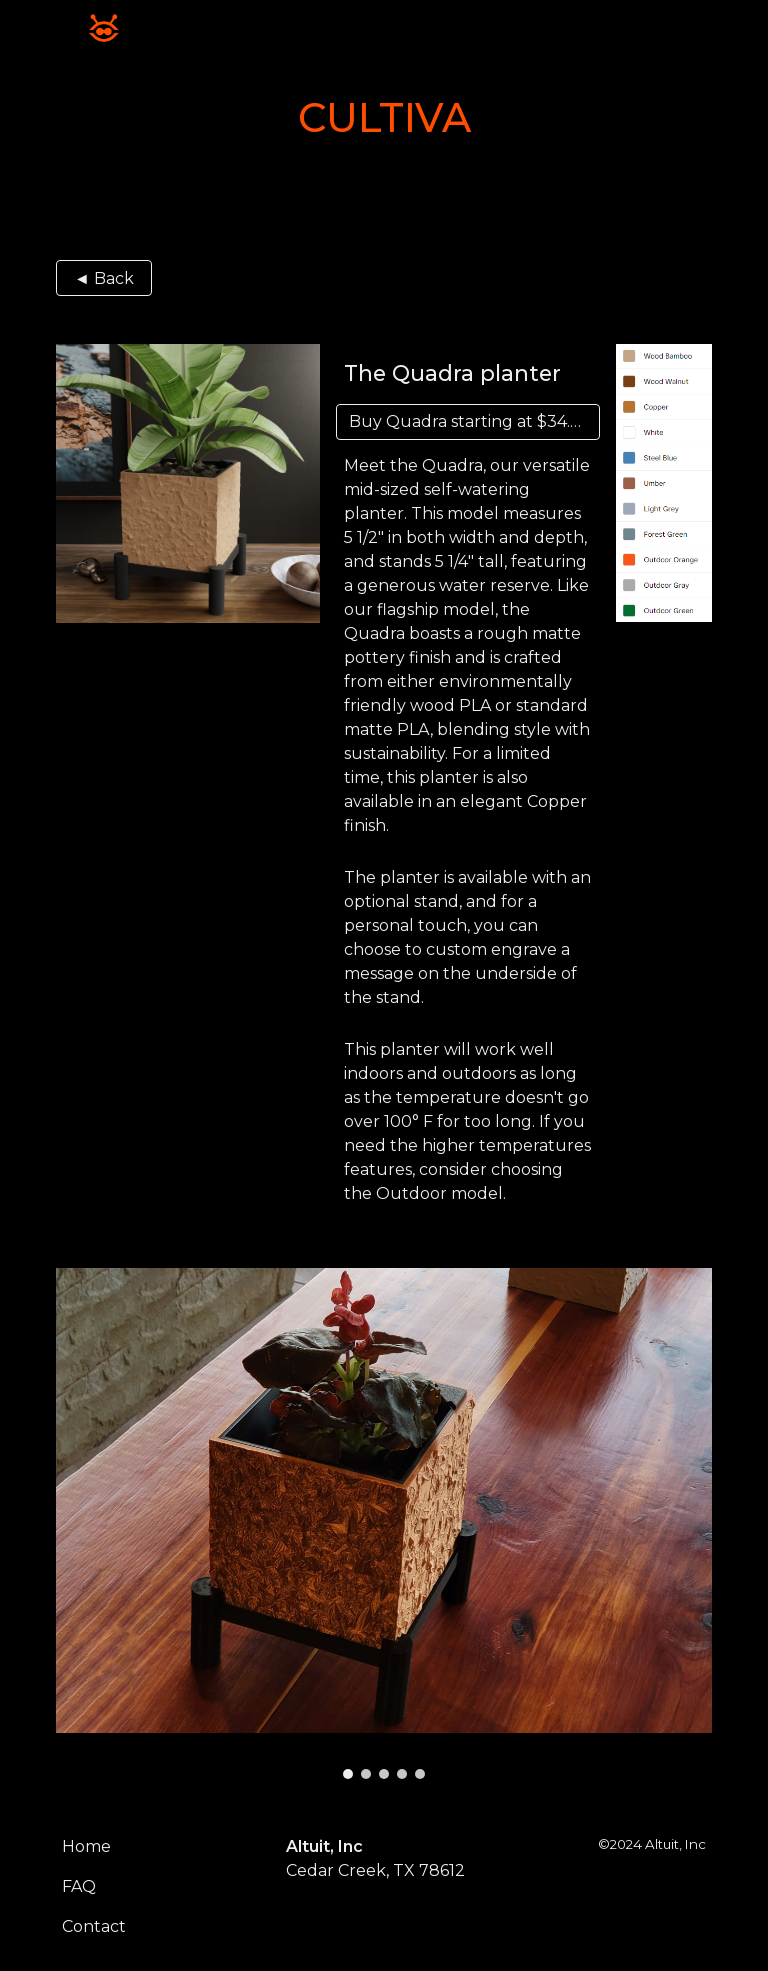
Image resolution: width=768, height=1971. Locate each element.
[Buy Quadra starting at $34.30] (467, 421)
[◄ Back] (103, 278)
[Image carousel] (383, 1523)
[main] (383, 118)
